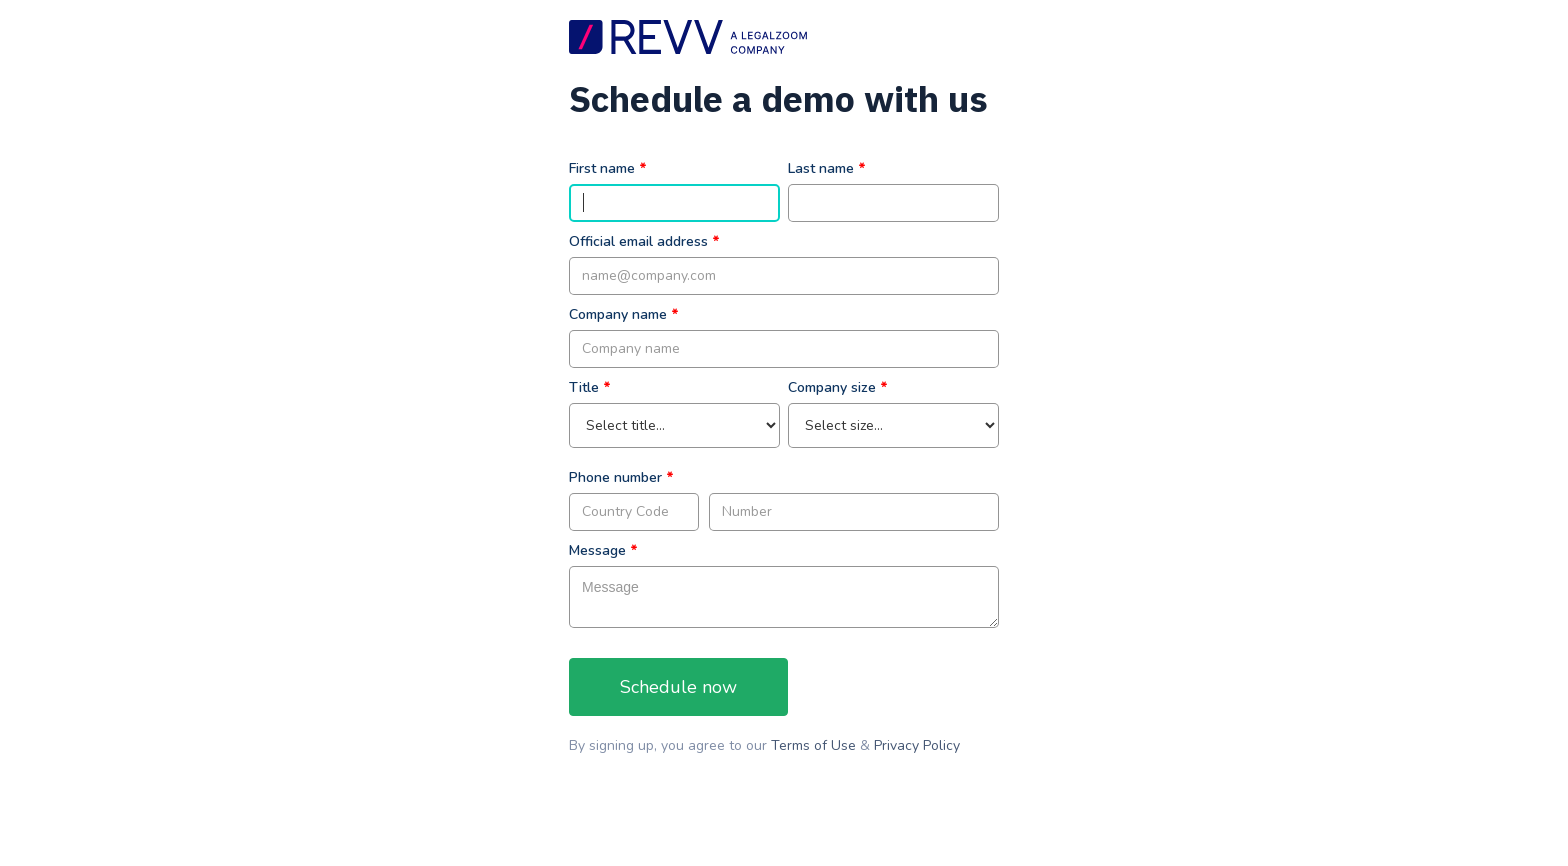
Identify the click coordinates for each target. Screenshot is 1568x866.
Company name (618, 314)
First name (602, 168)
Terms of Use (815, 745)
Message (597, 550)
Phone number (615, 477)
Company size (832, 387)
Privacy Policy (917, 745)
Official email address (638, 241)
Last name (821, 168)
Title (584, 387)
